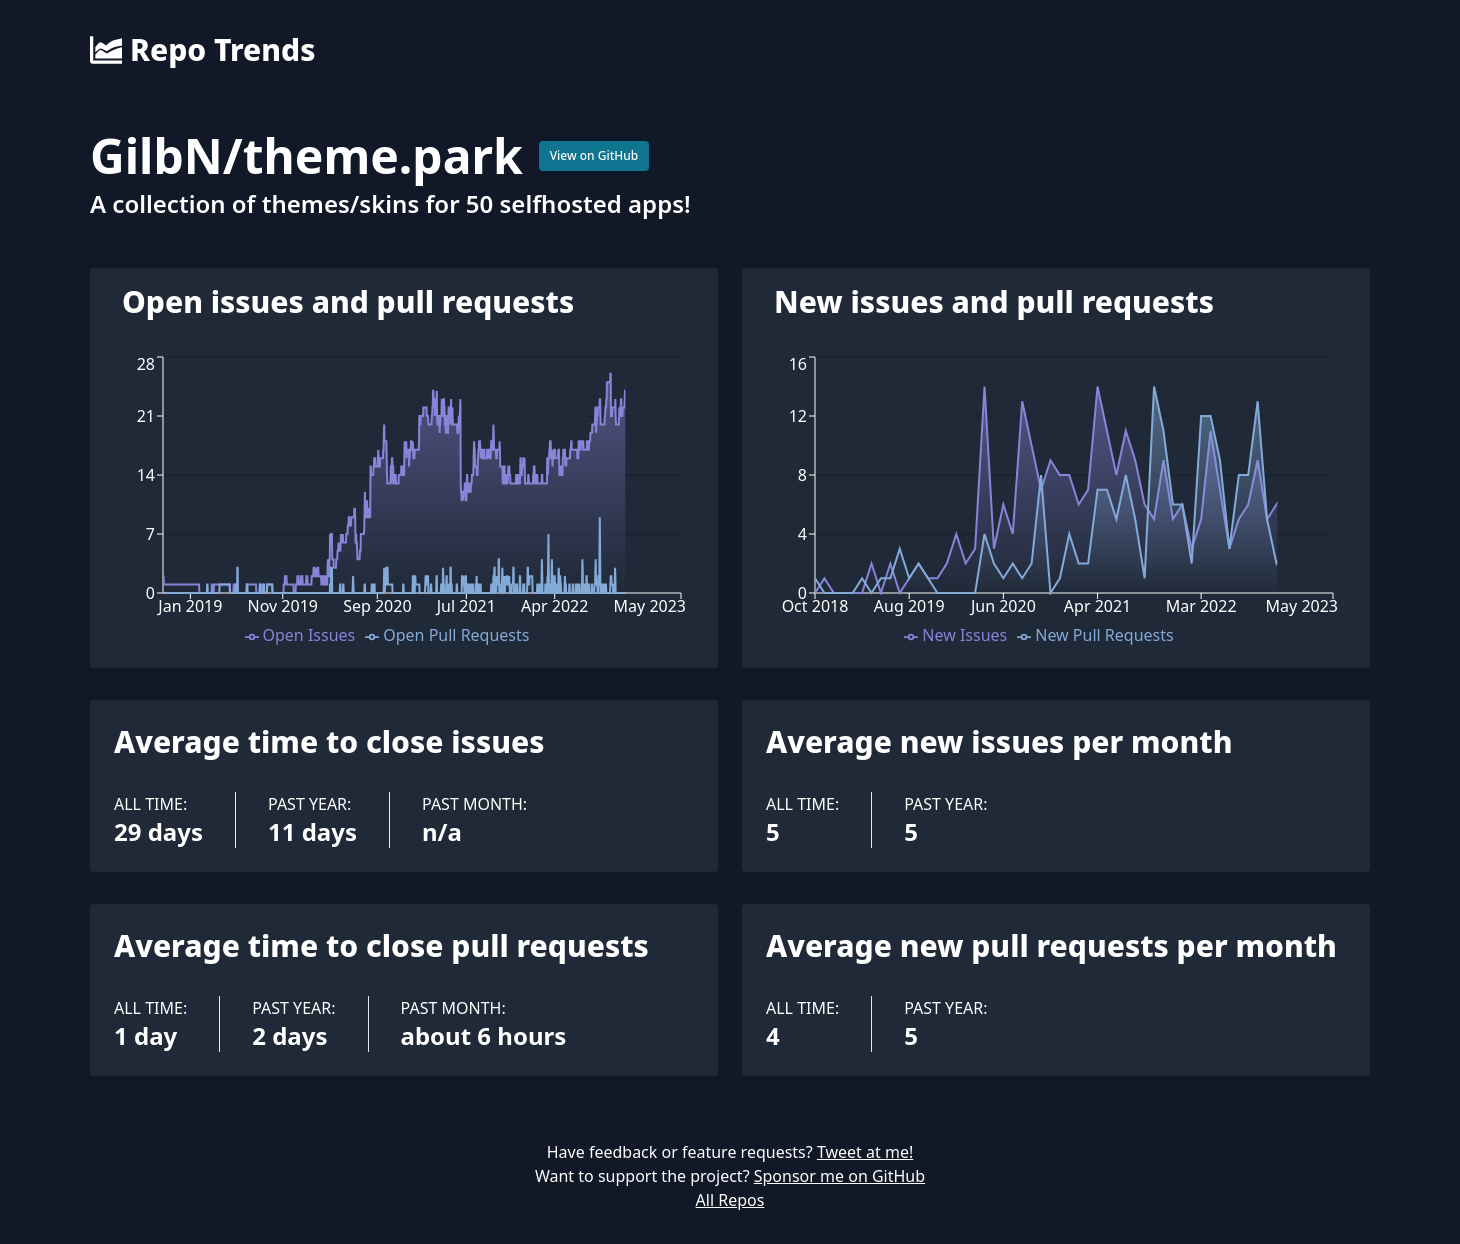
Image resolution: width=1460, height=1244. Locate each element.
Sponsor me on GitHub (839, 1176)
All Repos (730, 1200)
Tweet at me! (865, 1152)
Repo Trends (202, 50)
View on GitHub (594, 155)
